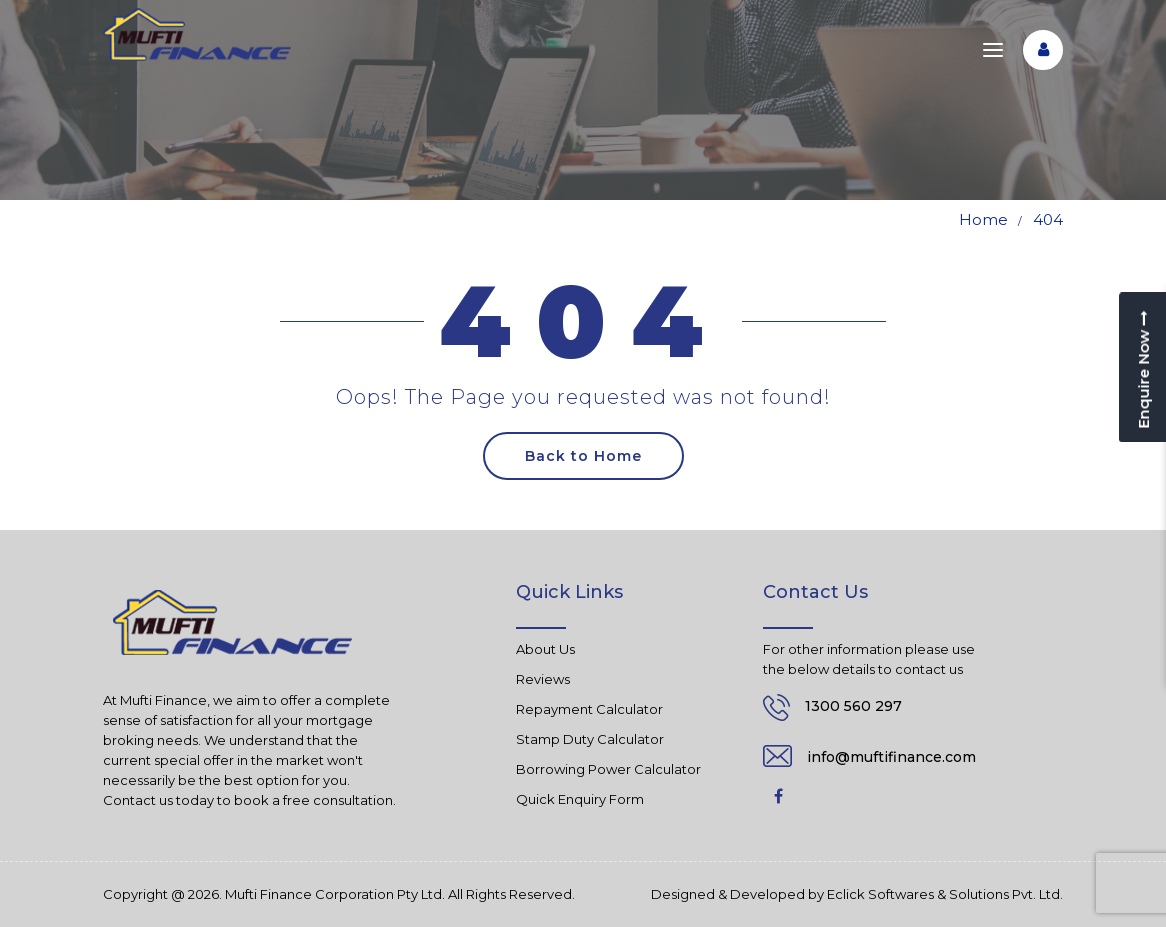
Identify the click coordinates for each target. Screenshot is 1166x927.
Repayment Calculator (589, 709)
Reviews (543, 679)
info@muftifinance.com (891, 757)
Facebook (778, 796)
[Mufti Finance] (197, 34)
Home (983, 219)
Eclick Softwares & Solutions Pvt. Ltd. (945, 894)
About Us (545, 649)
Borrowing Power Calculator (608, 769)
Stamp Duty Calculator (590, 739)
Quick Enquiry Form (580, 799)
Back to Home (583, 456)
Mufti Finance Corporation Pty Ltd (333, 894)
